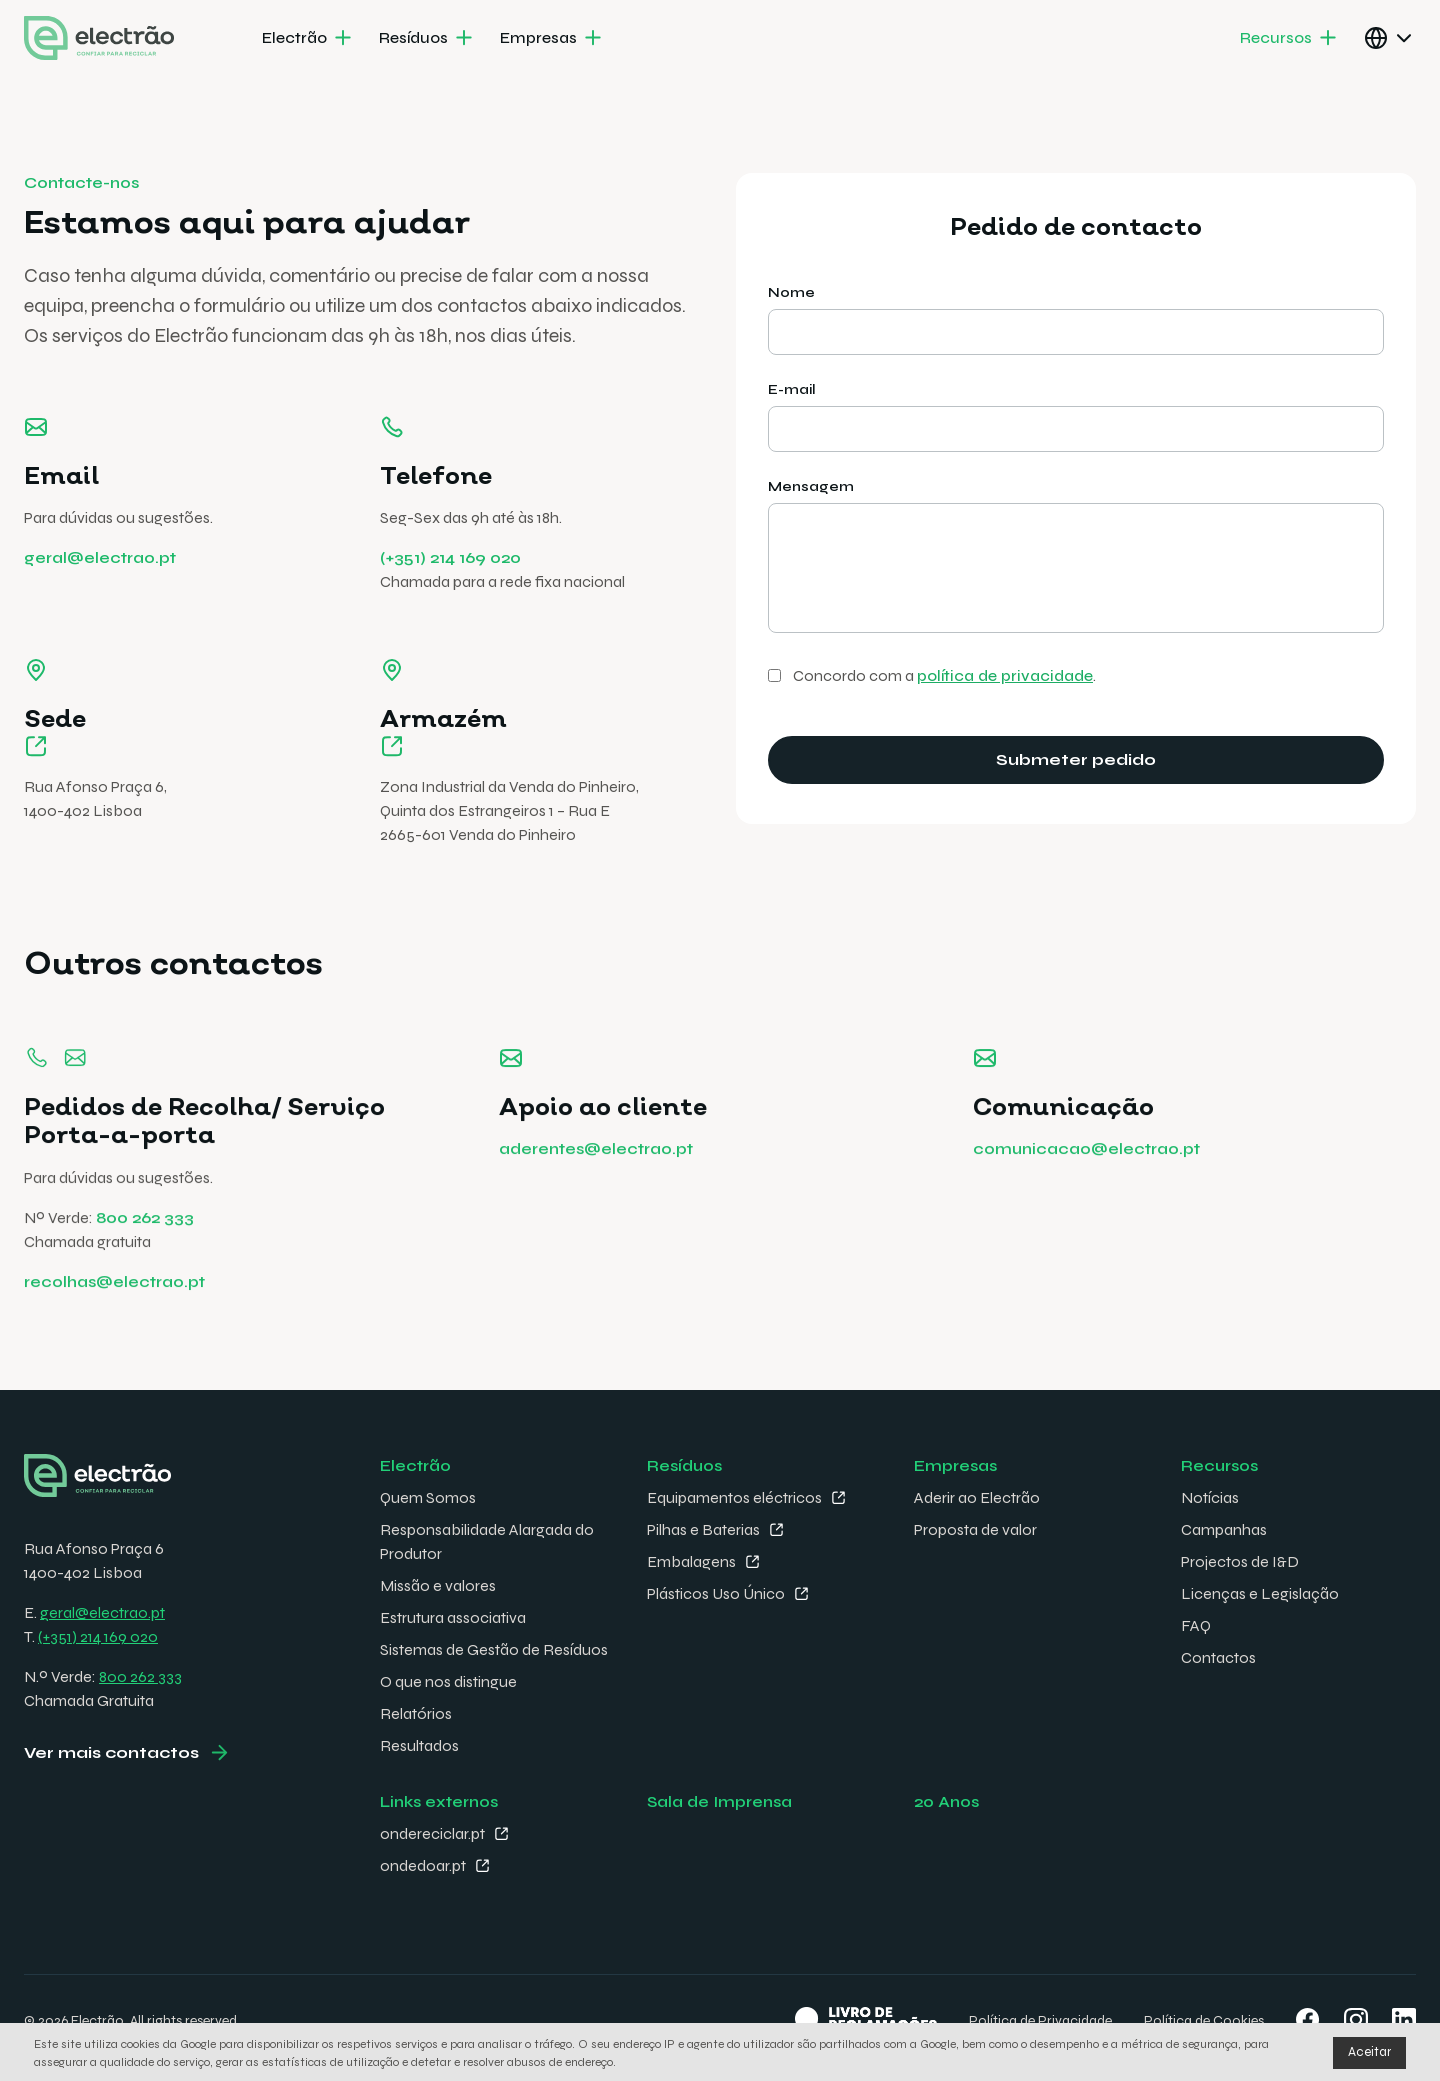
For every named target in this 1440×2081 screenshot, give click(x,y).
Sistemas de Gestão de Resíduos (494, 1649)
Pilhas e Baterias (703, 1529)
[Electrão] (308, 39)
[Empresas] (552, 39)
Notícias (1210, 1497)
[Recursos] (1290, 39)
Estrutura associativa (453, 1617)
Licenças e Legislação (1260, 1593)
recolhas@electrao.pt (114, 1318)
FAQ (1196, 1625)
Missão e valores (438, 1585)
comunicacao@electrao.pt (1086, 1185)
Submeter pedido (1076, 759)
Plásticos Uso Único (716, 1593)
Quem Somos (428, 1497)
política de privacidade (1005, 675)
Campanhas (1224, 1529)
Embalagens (691, 1561)
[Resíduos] (427, 39)
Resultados (419, 1745)
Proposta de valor (975, 1529)
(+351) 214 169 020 (450, 557)
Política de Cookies (1204, 2020)
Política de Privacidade (1040, 2020)
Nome (791, 292)
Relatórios (416, 1713)
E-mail (792, 389)
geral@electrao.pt (100, 557)
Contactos (1218, 1657)
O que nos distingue (448, 1681)
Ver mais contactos (111, 1752)
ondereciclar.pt (432, 1833)
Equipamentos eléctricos (734, 1497)
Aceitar (1369, 2052)
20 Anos (946, 1801)
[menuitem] (308, 39)
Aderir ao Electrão (977, 1497)
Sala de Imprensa (719, 1801)
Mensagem (811, 486)
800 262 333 (145, 1254)
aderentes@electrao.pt (596, 1185)
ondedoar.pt (423, 1865)
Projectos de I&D (1240, 1561)
